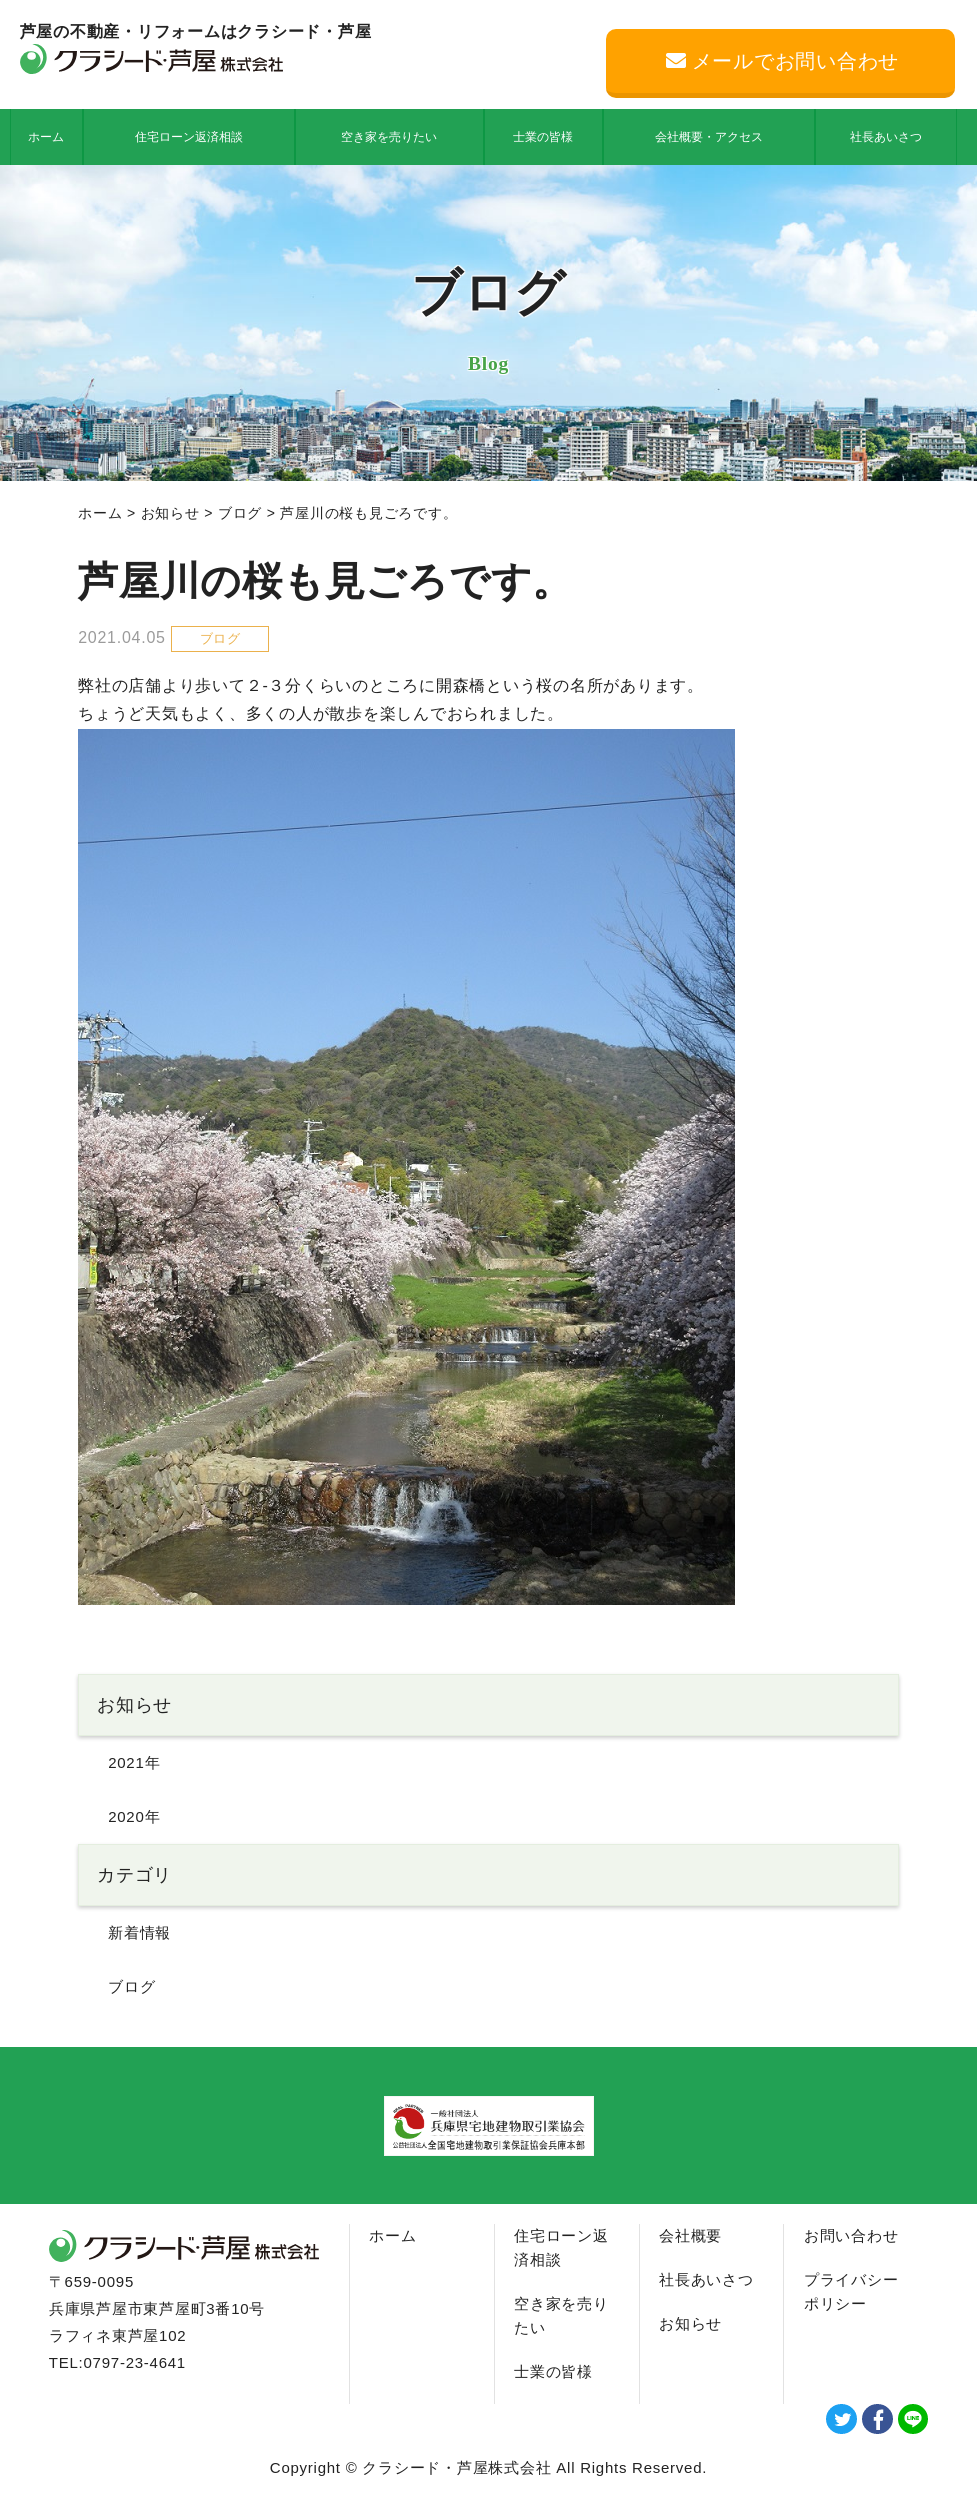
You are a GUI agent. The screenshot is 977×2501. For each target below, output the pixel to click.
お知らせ (170, 513)
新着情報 (139, 1932)
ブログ (240, 513)
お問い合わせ (851, 2235)
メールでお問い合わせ (782, 61)
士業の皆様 (543, 136)
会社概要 (690, 2235)
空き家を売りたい (389, 136)
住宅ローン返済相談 (189, 136)
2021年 (134, 1762)
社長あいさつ (886, 136)
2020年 (134, 1816)
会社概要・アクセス (709, 136)
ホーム (46, 136)
